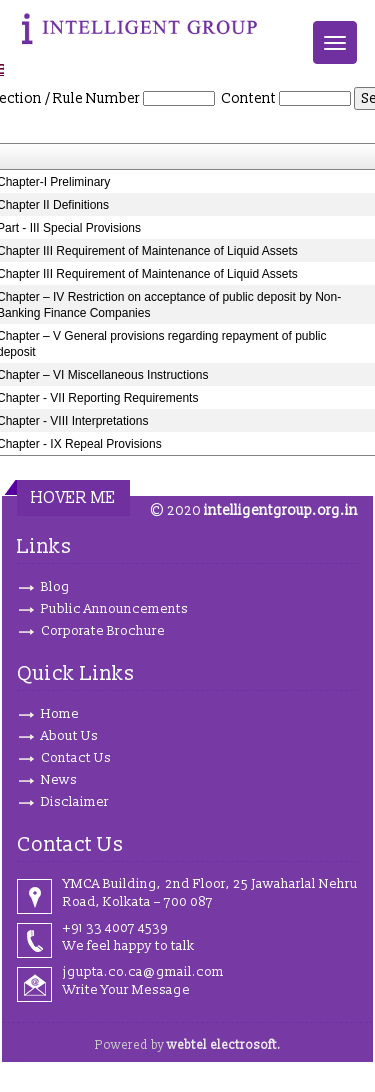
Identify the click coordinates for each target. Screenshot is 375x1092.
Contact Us (76, 758)
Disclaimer (75, 802)
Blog (55, 587)
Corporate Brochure (103, 631)
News (59, 780)
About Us (69, 736)
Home (60, 714)
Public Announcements (114, 609)
